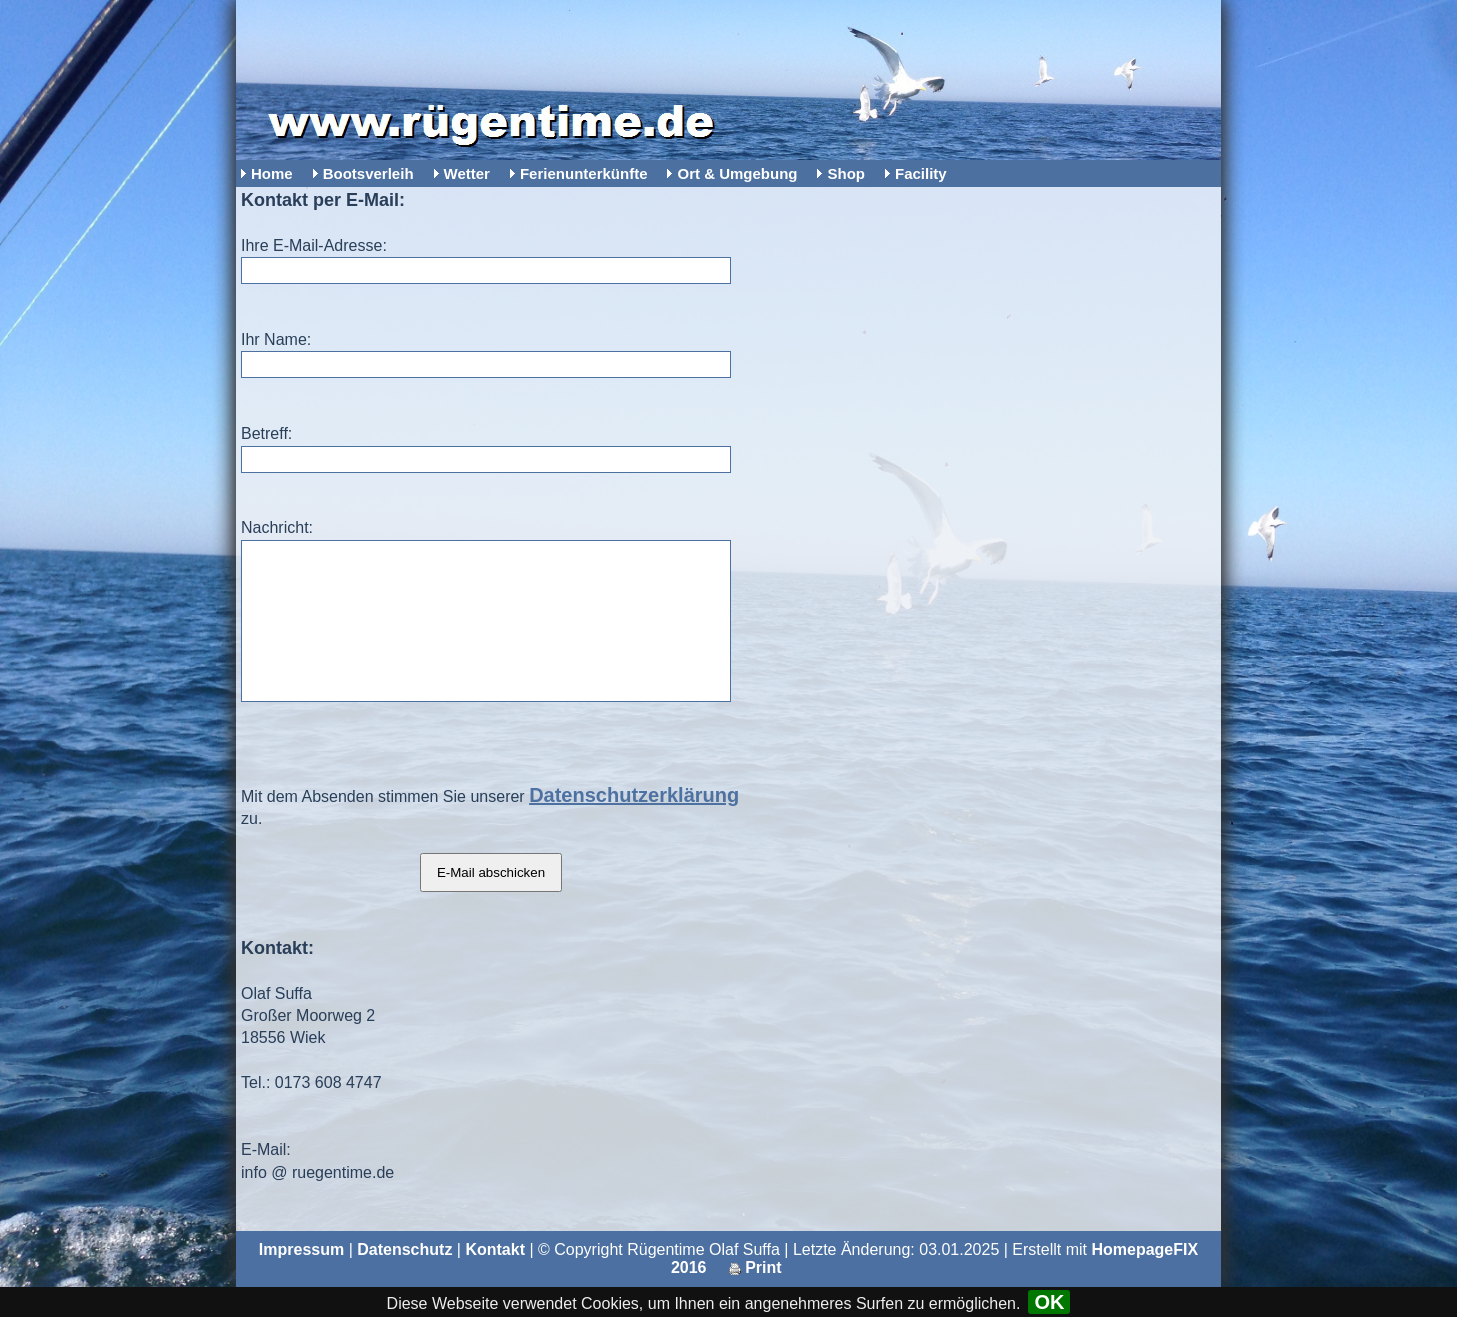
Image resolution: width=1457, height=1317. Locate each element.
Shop (846, 173)
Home (272, 173)
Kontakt (495, 1279)
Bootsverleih (368, 173)
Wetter (467, 173)
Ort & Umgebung (737, 173)
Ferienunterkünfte (584, 173)
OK (1049, 1302)
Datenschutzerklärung (634, 825)
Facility (921, 173)
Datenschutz (404, 1279)
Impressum (301, 1279)
